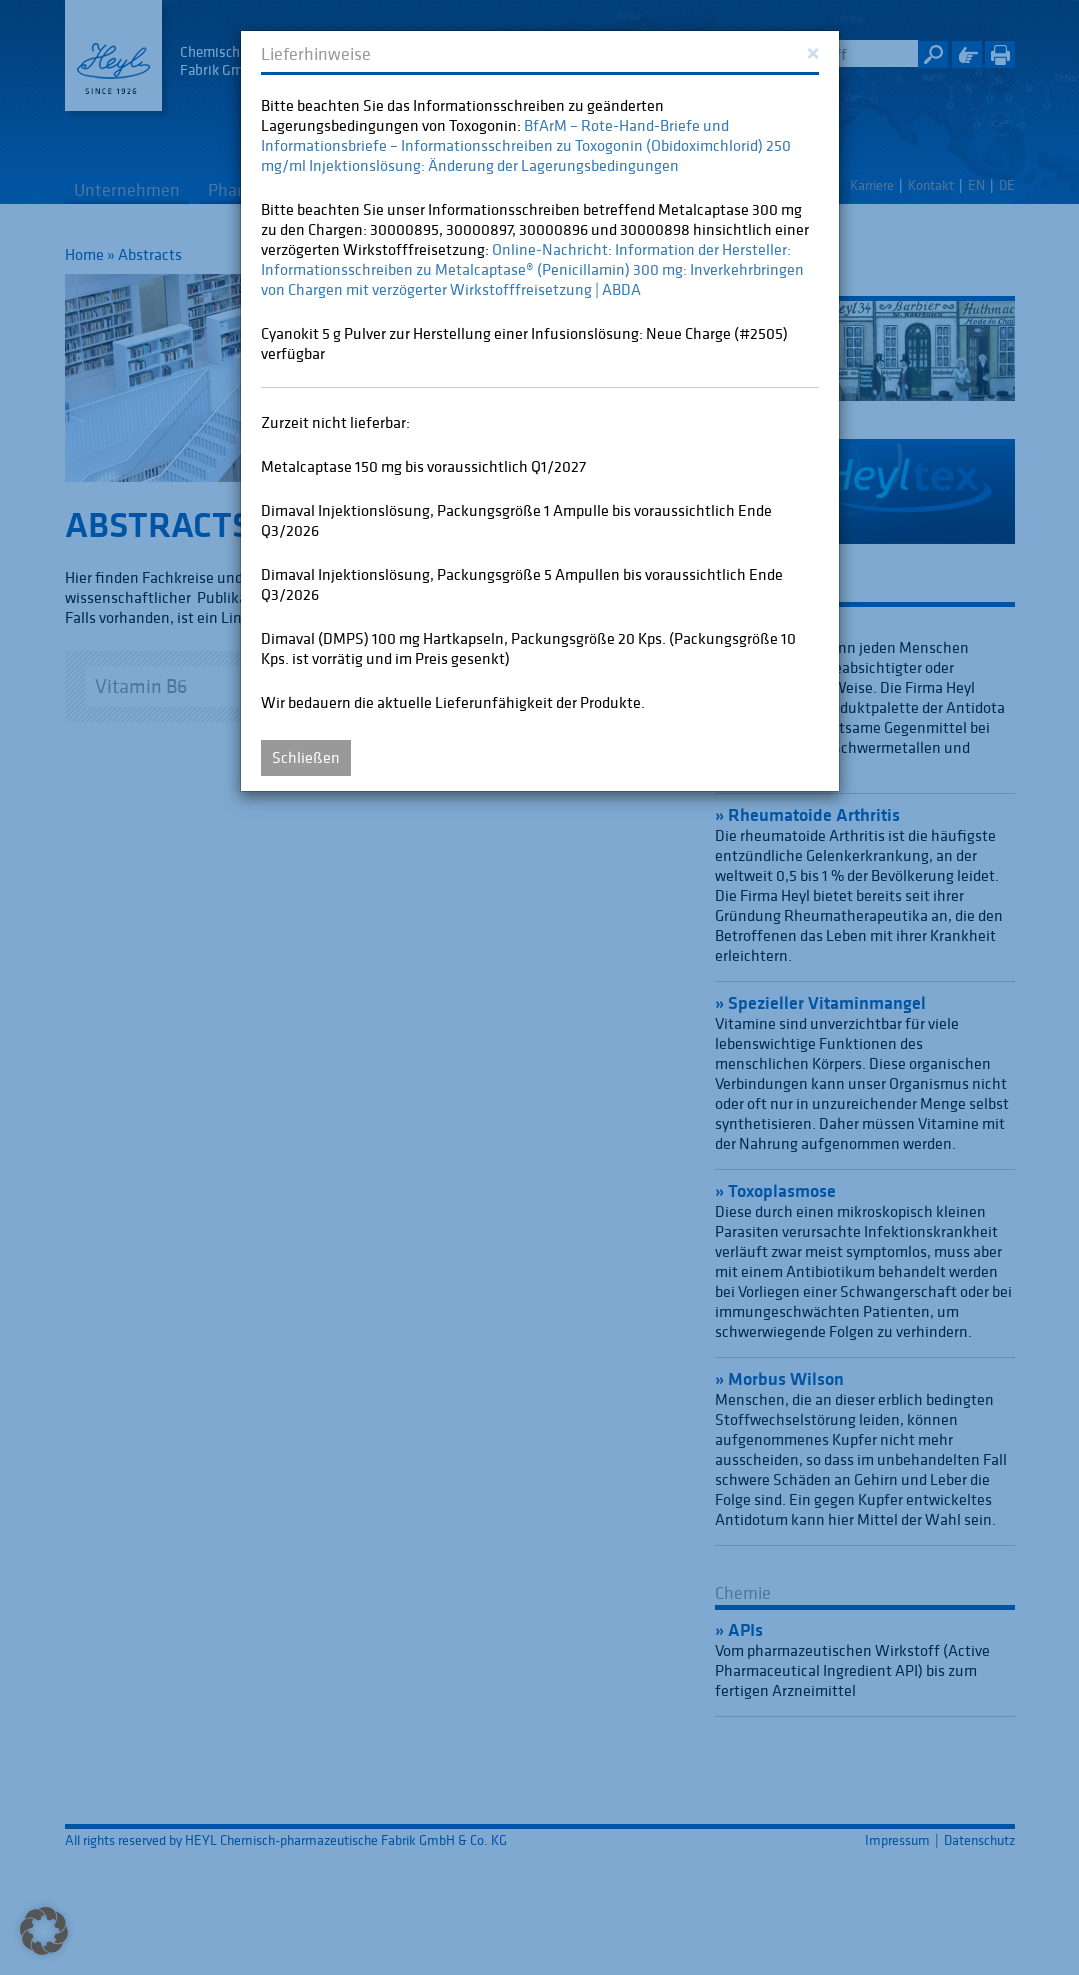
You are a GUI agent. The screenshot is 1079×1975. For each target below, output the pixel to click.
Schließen (306, 757)
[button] (44, 1931)
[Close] (812, 51)
